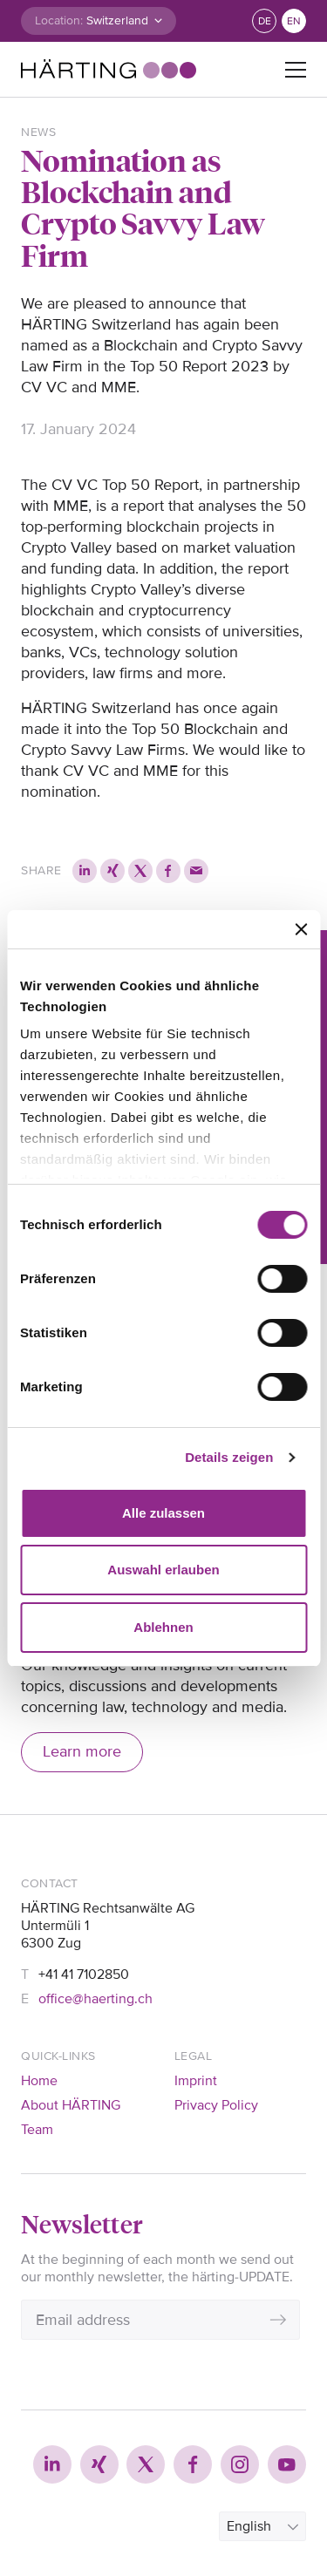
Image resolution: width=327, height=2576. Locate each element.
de (264, 21)
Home (39, 2081)
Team (37, 2129)
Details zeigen (229, 1457)
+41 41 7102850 (83, 1974)
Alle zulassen (163, 1512)
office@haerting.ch (95, 1999)
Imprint (195, 2081)
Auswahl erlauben (163, 1569)
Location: (59, 20)
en (294, 21)
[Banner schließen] (301, 929)
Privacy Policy (216, 2105)
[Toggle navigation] (296, 70)
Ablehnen (163, 1627)
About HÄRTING (70, 2105)
